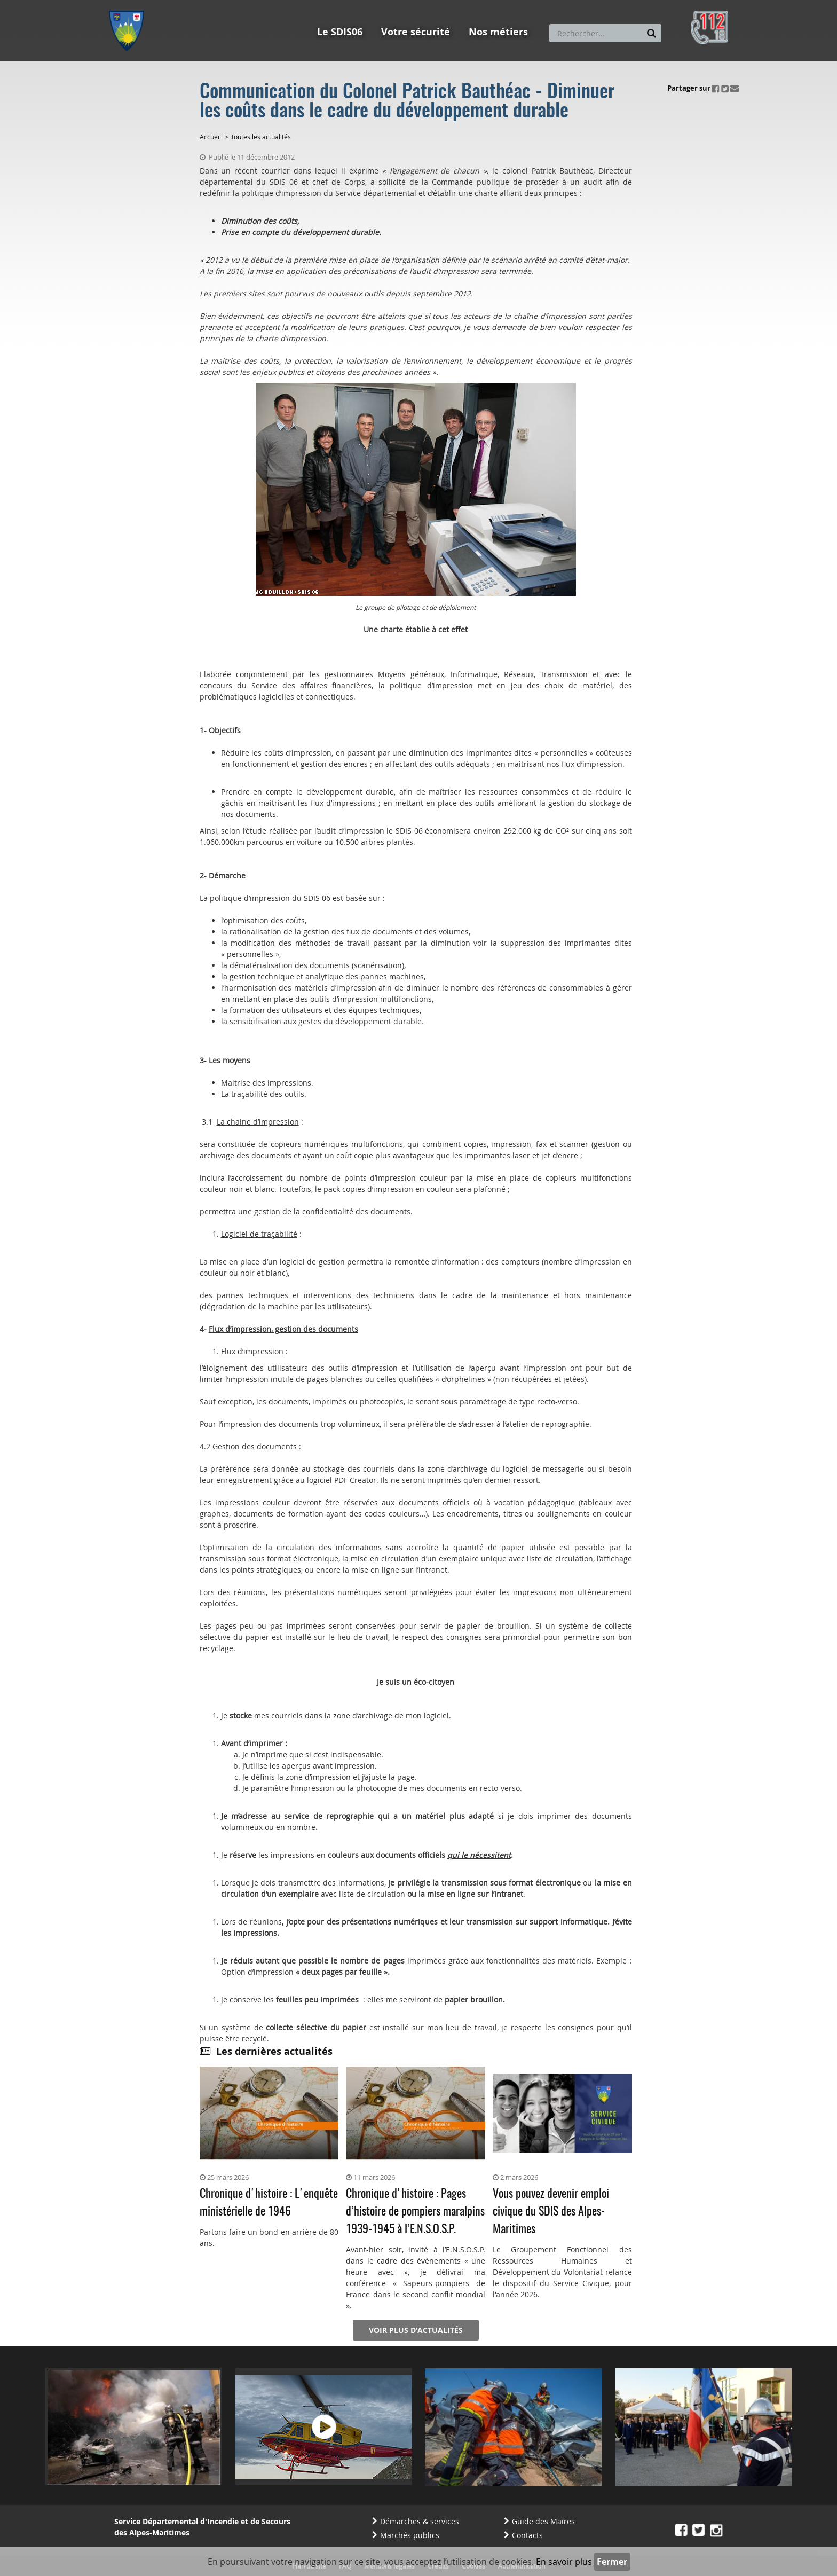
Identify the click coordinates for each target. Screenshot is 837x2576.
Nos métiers (498, 31)
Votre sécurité (415, 31)
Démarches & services (419, 2521)
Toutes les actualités (261, 136)
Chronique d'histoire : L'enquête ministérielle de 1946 (269, 2203)
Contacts (527, 2535)
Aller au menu (130, 5)
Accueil (210, 136)
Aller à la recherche (253, 5)
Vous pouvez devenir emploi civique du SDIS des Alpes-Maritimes (551, 2211)
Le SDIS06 (339, 31)
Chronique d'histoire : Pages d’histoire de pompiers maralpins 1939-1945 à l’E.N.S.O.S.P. (415, 2211)
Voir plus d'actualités (416, 2330)
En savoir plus (564, 2561)
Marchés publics (409, 2535)
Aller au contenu (187, 5)
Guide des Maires (543, 2521)
